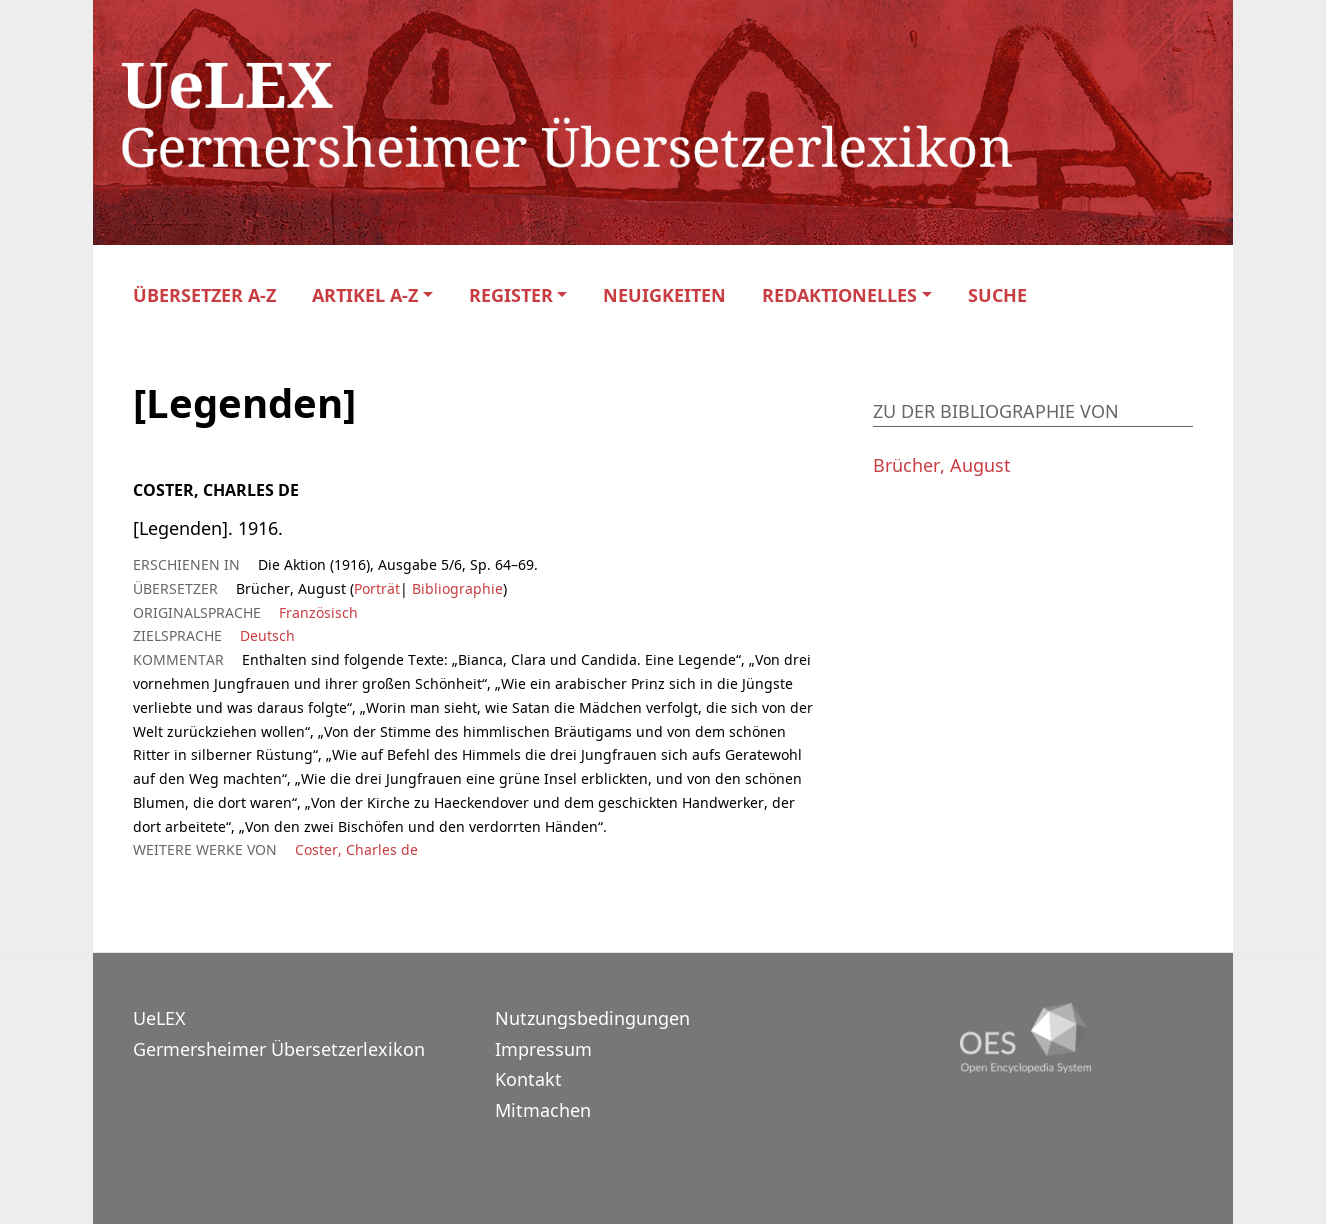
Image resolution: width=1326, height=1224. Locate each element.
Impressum (543, 1049)
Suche (997, 295)
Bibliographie (455, 588)
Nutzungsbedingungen (592, 1018)
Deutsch (267, 635)
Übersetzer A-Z (204, 295)
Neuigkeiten (664, 295)
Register (511, 295)
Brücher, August (942, 465)
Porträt (377, 588)
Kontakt (528, 1079)
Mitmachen (543, 1110)
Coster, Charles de (356, 849)
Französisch (318, 612)
